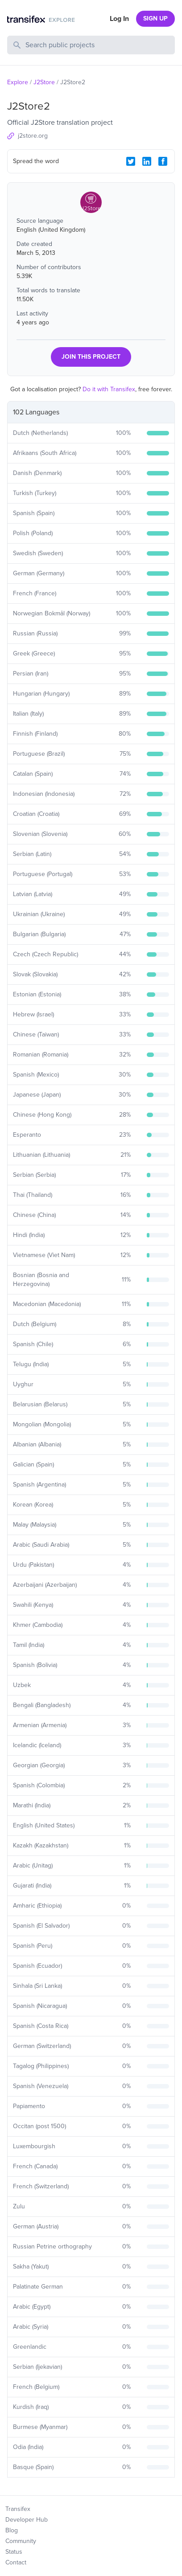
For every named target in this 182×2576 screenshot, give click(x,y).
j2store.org (33, 135)
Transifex (17, 2509)
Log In (119, 18)
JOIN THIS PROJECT (91, 356)
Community (20, 2541)
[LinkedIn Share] (147, 161)
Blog (11, 2530)
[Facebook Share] (163, 161)
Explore (17, 82)
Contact (15, 2562)
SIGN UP (155, 18)
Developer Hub (26, 2519)
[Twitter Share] (131, 161)
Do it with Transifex (109, 389)
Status (13, 2552)
